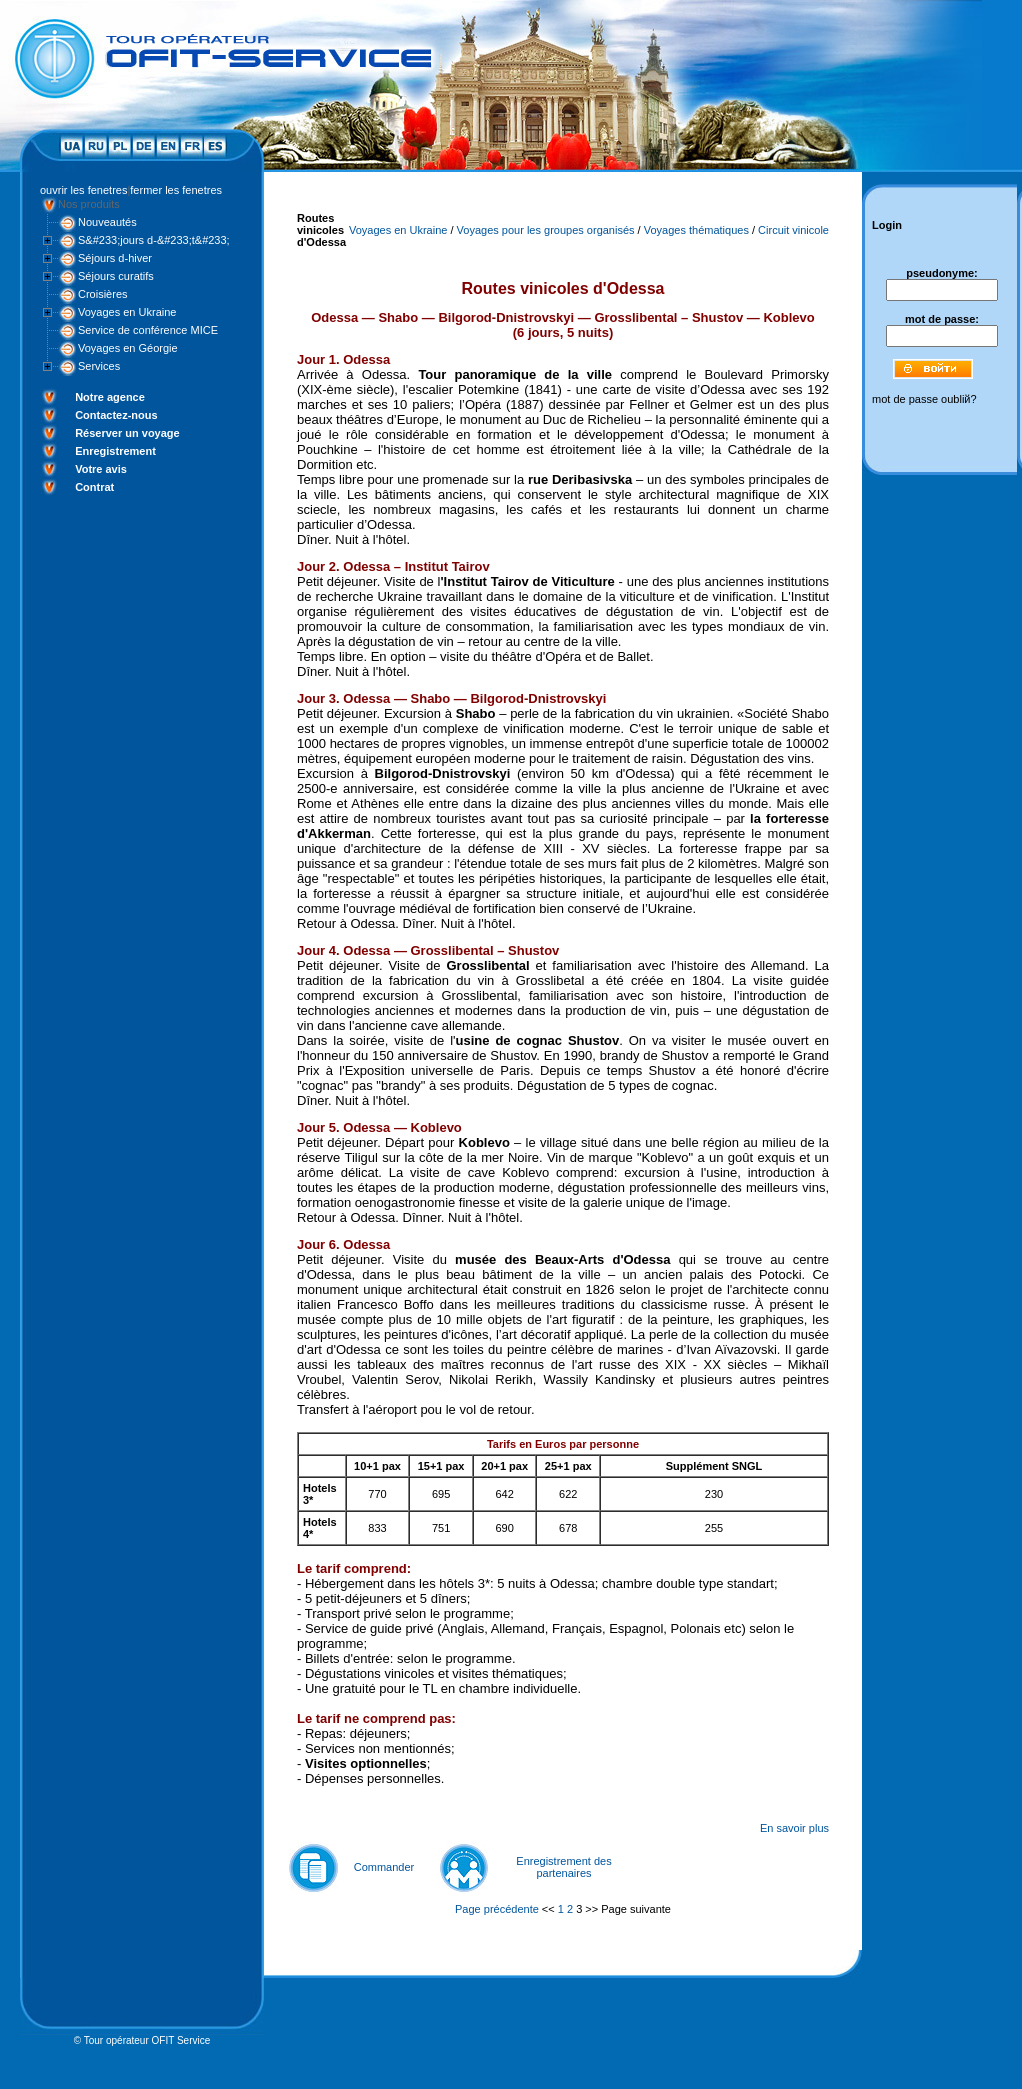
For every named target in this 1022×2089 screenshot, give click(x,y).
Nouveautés (107, 222)
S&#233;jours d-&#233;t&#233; (154, 240)
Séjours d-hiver (115, 258)
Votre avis (101, 469)
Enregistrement (115, 451)
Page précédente (497, 1909)
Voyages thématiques (696, 230)
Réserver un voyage (127, 433)
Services (99, 366)
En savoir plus (794, 1828)
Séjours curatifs (116, 276)
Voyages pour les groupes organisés (546, 230)
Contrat (94, 487)
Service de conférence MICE (148, 330)
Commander (384, 1867)
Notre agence (110, 397)
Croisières (103, 294)
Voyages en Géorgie (128, 348)
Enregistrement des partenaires (563, 1867)
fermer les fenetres (176, 190)
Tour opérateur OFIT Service (147, 2040)
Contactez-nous (116, 415)
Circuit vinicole (793, 230)
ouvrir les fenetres (83, 190)
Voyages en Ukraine (127, 312)
